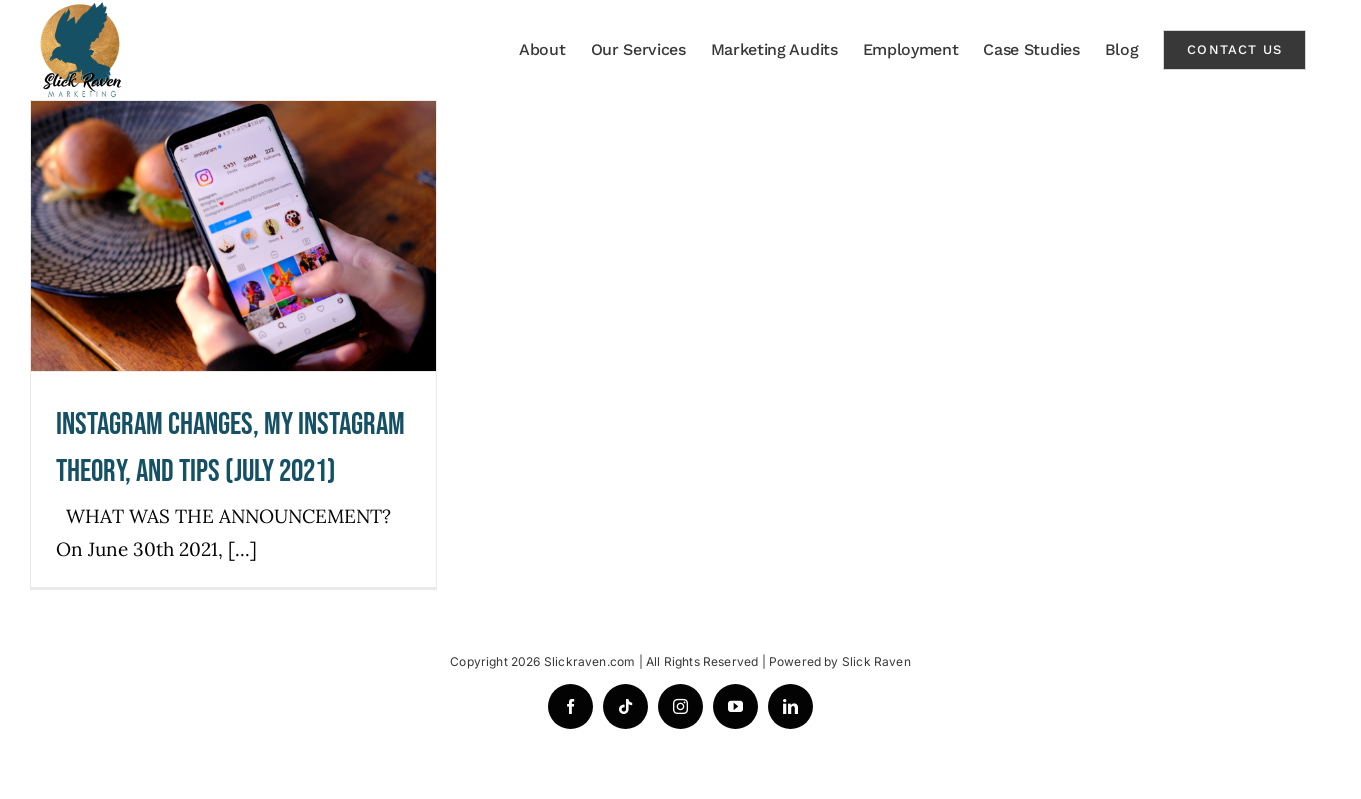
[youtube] (735, 706)
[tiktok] (625, 706)
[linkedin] (790, 706)
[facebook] (570, 706)
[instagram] (680, 706)
